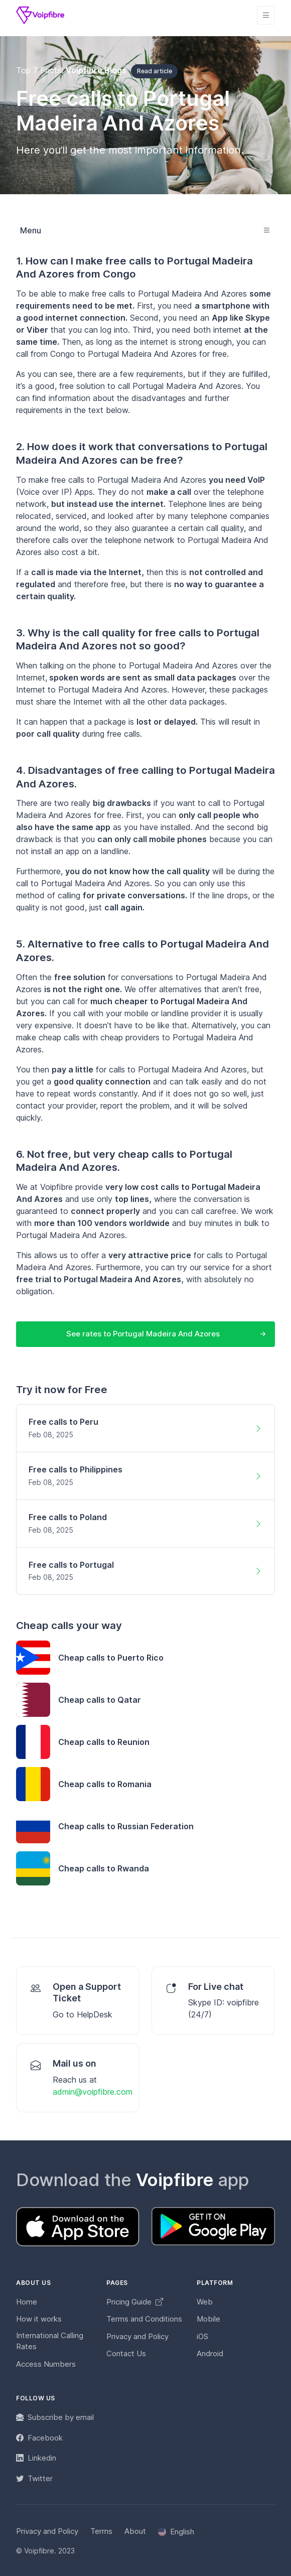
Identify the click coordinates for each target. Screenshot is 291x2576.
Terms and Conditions (144, 2319)
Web (205, 2302)
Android (210, 2353)
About (135, 2531)
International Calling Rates (49, 2341)
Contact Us (126, 2353)
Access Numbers (46, 2364)
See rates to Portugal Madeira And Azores (143, 1333)
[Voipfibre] (40, 15)
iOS (202, 2336)
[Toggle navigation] (266, 15)
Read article (154, 71)
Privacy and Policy (137, 2336)
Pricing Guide (134, 2302)
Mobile (208, 2319)
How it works (39, 2319)
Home (26, 2302)
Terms (101, 2531)
